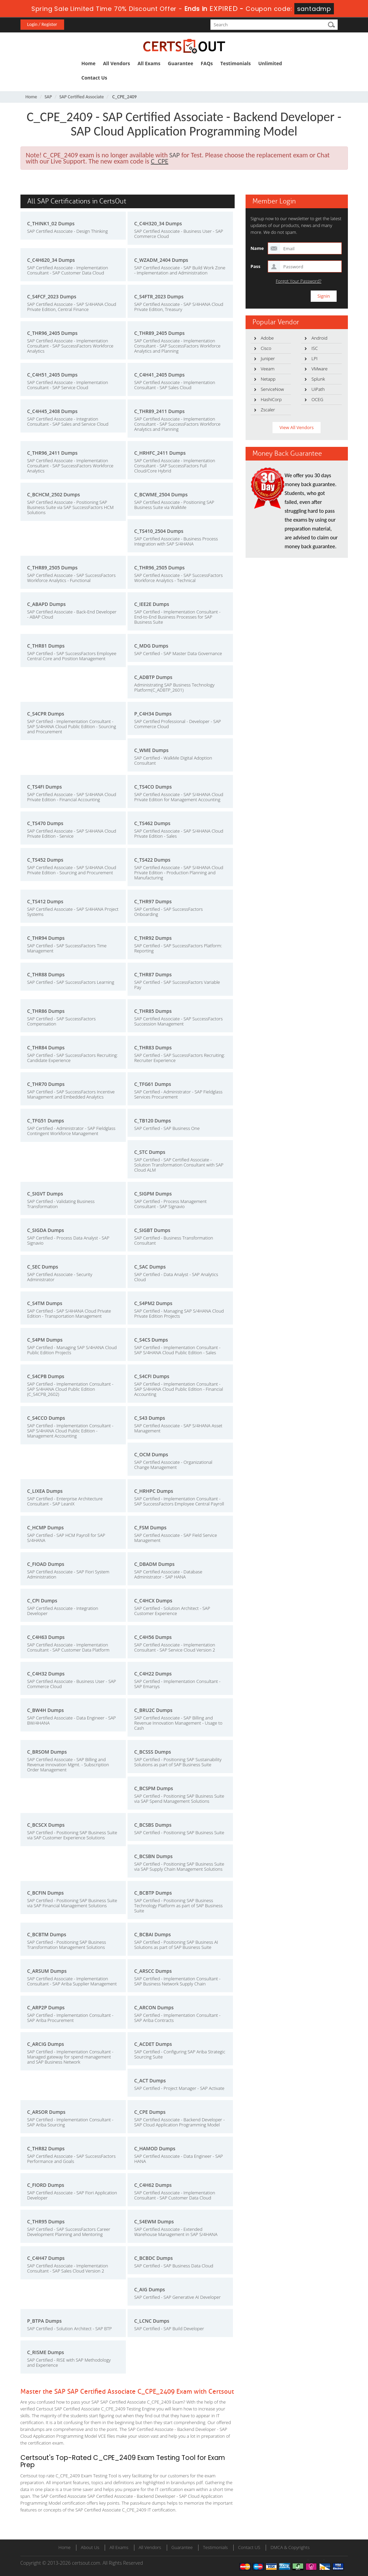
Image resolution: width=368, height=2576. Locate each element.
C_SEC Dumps (42, 1266)
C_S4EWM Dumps (154, 2221)
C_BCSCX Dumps (46, 1825)
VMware (319, 369)
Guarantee (180, 63)
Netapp (268, 379)
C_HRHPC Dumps (153, 1491)
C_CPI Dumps (42, 1600)
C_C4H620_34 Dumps (51, 260)
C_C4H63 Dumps (46, 1637)
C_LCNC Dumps (152, 2321)
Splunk (318, 379)
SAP (48, 97)
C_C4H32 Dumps (46, 1673)
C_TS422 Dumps (152, 860)
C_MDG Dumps (151, 645)
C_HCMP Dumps (45, 1527)
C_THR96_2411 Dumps (52, 453)
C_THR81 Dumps (46, 645)
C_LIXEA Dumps (45, 1491)
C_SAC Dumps (150, 1266)
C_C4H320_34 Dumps (158, 223)
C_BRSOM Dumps (47, 1752)
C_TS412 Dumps (45, 901)
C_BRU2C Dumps (153, 1710)
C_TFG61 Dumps (152, 1084)
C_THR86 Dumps (46, 1011)
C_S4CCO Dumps (46, 1418)
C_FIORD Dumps (45, 2185)
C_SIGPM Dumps (153, 1193)
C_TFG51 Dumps (45, 1120)
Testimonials (235, 63)
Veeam (268, 369)
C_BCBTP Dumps (153, 1892)
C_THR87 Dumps (153, 974)
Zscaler (268, 410)
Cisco (266, 348)
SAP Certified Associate (81, 97)
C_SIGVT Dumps (45, 1193)
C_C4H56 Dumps (153, 1637)
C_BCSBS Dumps (153, 1825)
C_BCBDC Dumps (153, 2258)
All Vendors (116, 63)
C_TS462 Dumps (152, 823)
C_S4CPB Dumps (45, 1376)
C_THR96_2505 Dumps (159, 567)
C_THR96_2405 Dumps (52, 333)
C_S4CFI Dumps (152, 1376)
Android (319, 338)
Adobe (267, 338)
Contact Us (94, 77)
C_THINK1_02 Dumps (51, 223)
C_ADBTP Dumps (153, 677)
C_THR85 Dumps (153, 1011)
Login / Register (42, 24)
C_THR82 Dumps (46, 2148)
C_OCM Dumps (151, 1454)
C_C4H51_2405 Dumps (52, 374)
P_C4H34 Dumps (153, 713)
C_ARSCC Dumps (153, 1971)
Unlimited (270, 63)
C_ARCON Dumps (154, 2007)
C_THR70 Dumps (46, 1084)
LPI (314, 358)
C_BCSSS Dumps (152, 1752)
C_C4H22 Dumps (153, 1673)
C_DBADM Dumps (154, 1564)
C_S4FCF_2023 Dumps (51, 296)
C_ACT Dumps (150, 2080)
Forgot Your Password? (299, 281)
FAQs (207, 63)
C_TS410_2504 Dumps (158, 531)
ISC (314, 348)
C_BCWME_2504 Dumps (161, 494)
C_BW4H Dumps (45, 1710)
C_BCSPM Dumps (153, 1788)
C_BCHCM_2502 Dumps (53, 494)
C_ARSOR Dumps (46, 2112)
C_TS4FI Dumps (44, 786)
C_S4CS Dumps (151, 1339)
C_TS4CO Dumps (153, 786)
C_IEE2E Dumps (151, 604)
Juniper (268, 358)
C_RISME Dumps (45, 2352)
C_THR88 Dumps (46, 974)
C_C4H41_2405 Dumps (159, 374)
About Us (90, 2547)
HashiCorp (271, 399)
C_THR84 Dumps (46, 1047)
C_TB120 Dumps (152, 1120)
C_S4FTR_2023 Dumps (158, 296)
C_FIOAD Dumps (45, 1564)
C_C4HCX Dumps (153, 1600)
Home (88, 63)
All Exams (148, 63)
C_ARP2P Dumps (46, 2007)
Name (257, 248)
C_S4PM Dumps (45, 1339)
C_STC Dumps (149, 1152)
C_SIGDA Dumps (45, 1230)
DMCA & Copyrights (290, 2547)
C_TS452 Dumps (45, 860)
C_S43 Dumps (149, 1418)
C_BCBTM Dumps (47, 1934)
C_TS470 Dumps (45, 823)
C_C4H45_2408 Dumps (52, 411)
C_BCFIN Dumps (45, 1892)
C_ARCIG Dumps (45, 2044)
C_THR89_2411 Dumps (159, 411)
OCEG (317, 399)
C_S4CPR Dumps (45, 713)
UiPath (318, 389)
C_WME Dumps (151, 750)
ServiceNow (272, 389)
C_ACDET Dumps (153, 2044)
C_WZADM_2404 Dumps (161, 260)
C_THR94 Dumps (46, 938)
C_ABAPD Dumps (46, 604)
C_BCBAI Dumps (152, 1934)
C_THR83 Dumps (153, 1047)
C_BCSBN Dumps (153, 1856)
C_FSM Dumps (150, 1527)
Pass (256, 266)
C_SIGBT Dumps (152, 1230)
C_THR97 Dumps (153, 901)
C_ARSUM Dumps (47, 1971)
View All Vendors (296, 427)
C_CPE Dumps (150, 2112)
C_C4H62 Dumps (153, 2185)
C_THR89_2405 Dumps (159, 333)
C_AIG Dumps (149, 2289)
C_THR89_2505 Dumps (52, 567)
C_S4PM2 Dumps (153, 1303)
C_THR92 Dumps (153, 938)
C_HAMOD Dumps (154, 2148)
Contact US (249, 2547)
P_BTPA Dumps (44, 2321)
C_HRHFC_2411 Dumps (160, 453)
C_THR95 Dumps (46, 2221)
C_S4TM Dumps (44, 1303)
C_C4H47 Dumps (46, 2258)
